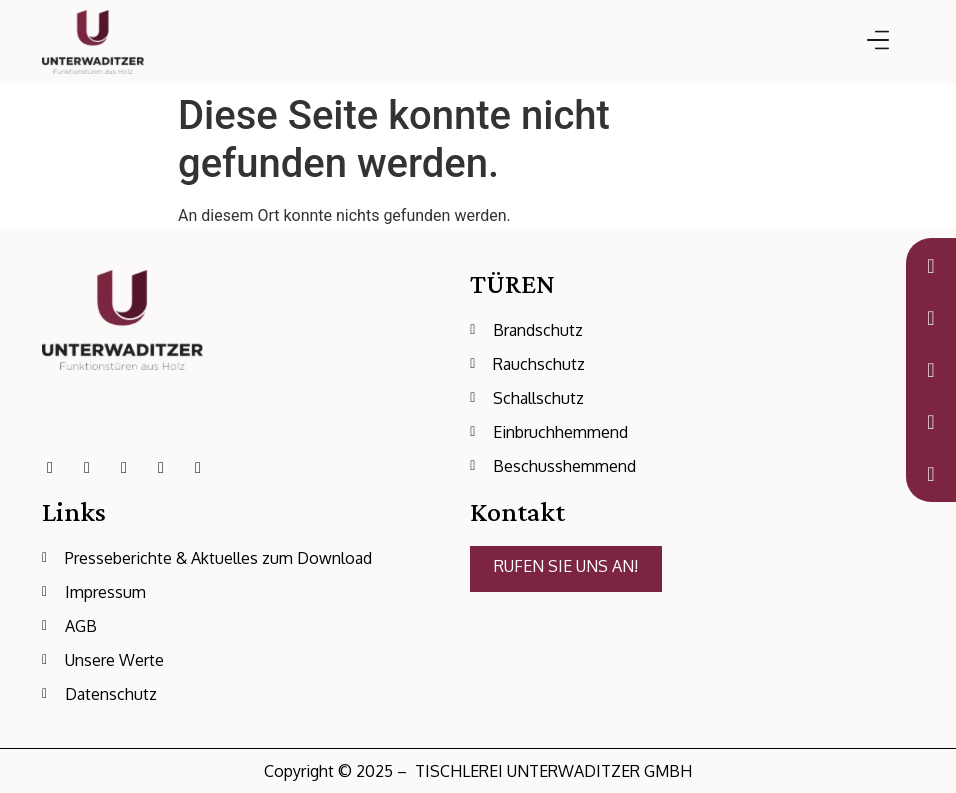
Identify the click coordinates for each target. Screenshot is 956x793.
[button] (877, 41)
